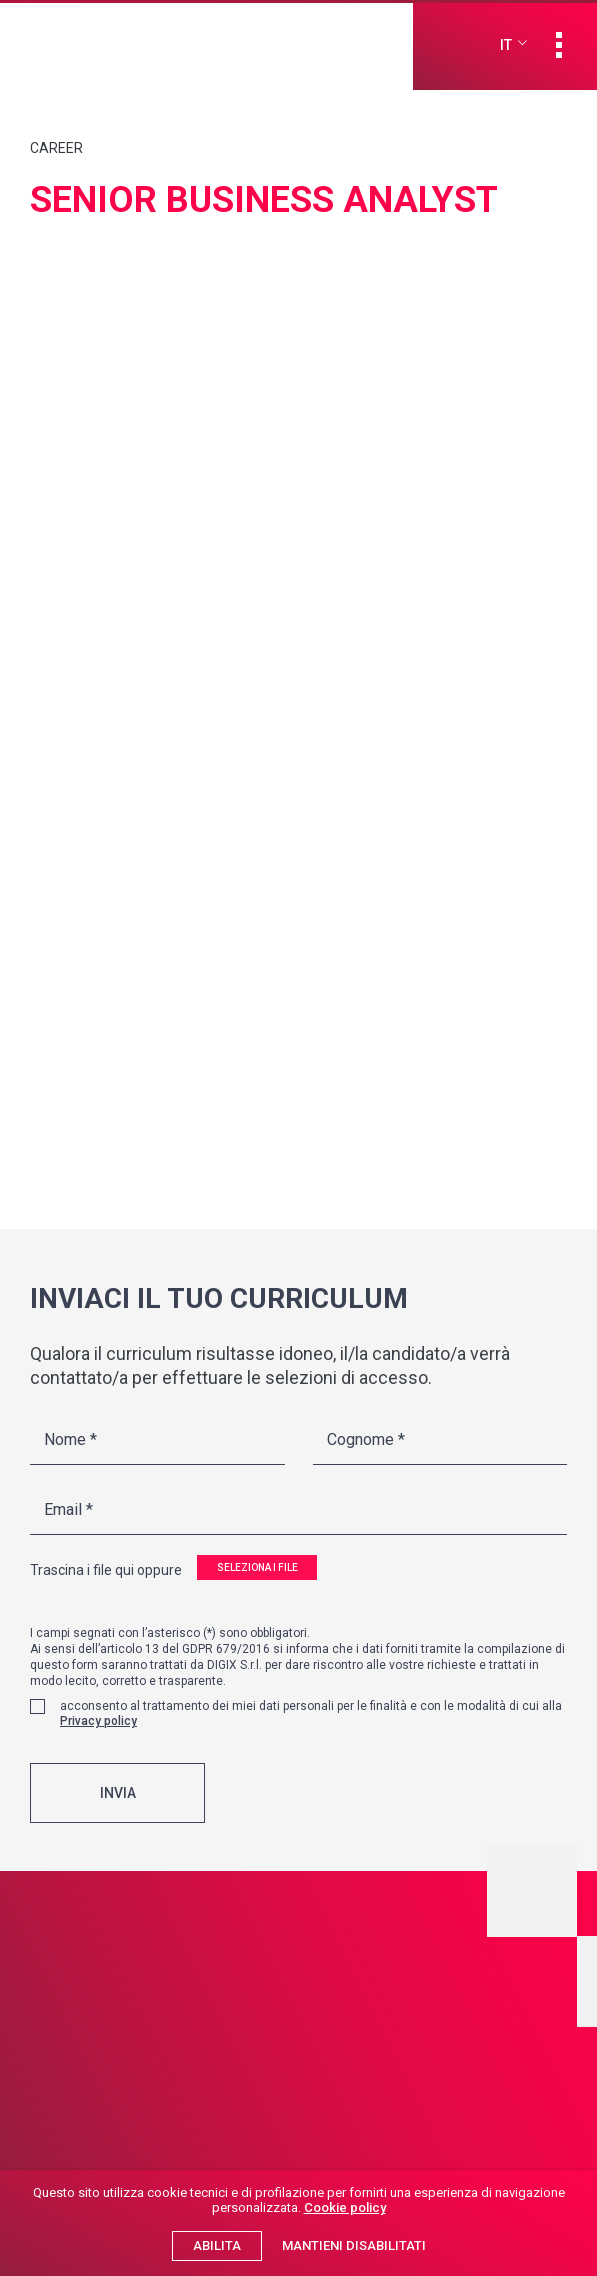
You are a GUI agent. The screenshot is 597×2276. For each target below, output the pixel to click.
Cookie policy (345, 2207)
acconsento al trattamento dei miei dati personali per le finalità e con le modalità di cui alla (311, 1731)
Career (56, 148)
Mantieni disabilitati (354, 2245)
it (506, 45)
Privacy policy (98, 1739)
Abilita (217, 2245)
